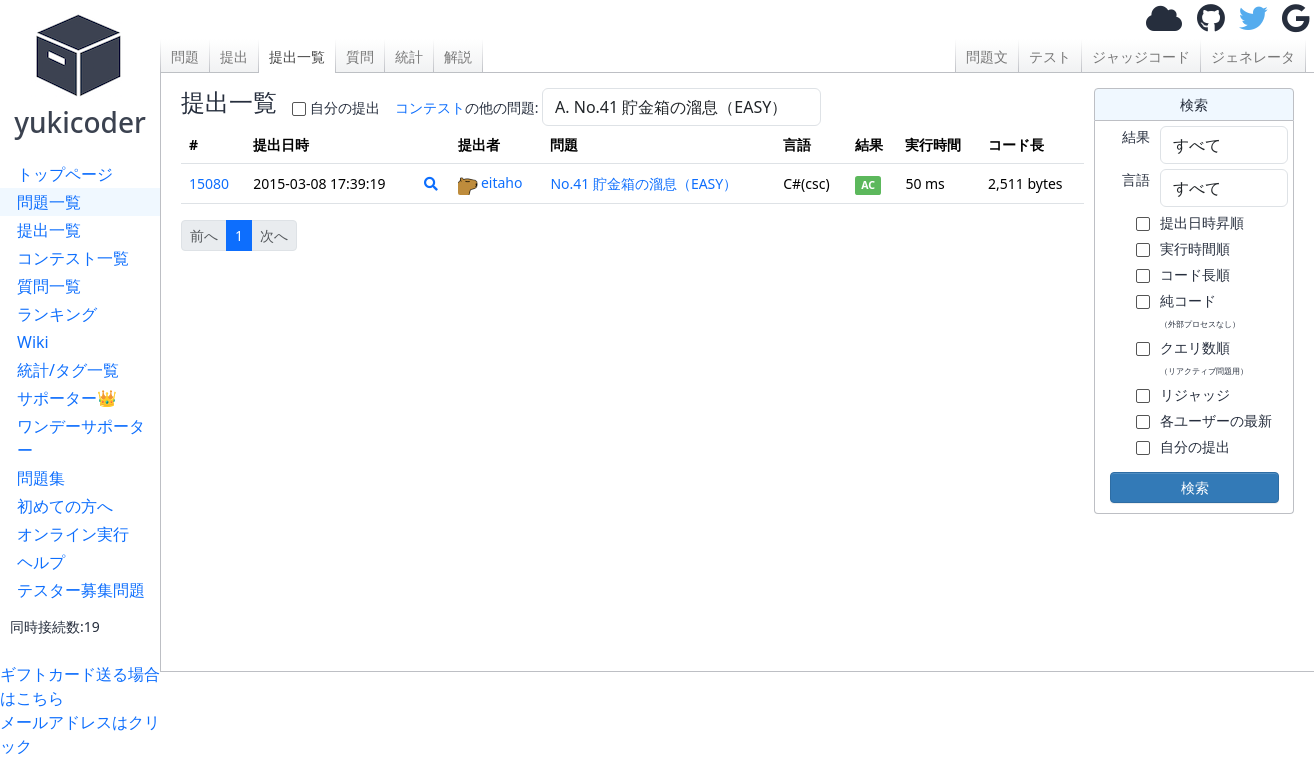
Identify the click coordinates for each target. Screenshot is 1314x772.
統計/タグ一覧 (68, 370)
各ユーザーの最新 (1216, 420)
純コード (1200, 310)
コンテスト (430, 107)
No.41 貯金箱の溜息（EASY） (643, 183)
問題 (185, 56)
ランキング (57, 314)
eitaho (490, 182)
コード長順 (1195, 274)
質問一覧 (49, 286)
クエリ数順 (1204, 357)
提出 (234, 56)
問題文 (987, 56)
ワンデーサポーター (81, 438)
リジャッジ (1195, 394)
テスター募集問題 (81, 590)
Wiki (33, 342)
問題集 (41, 478)
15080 (209, 183)
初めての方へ (65, 506)
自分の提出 (345, 107)
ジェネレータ (1253, 56)
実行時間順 (1195, 248)
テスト (1050, 56)
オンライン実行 (73, 534)
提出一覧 (49, 230)
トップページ (65, 174)
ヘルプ (41, 562)
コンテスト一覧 (73, 258)
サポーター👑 (67, 398)
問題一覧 (49, 202)
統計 (409, 56)
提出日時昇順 (1202, 222)
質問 (360, 56)
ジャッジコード (1141, 56)
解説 (458, 56)
